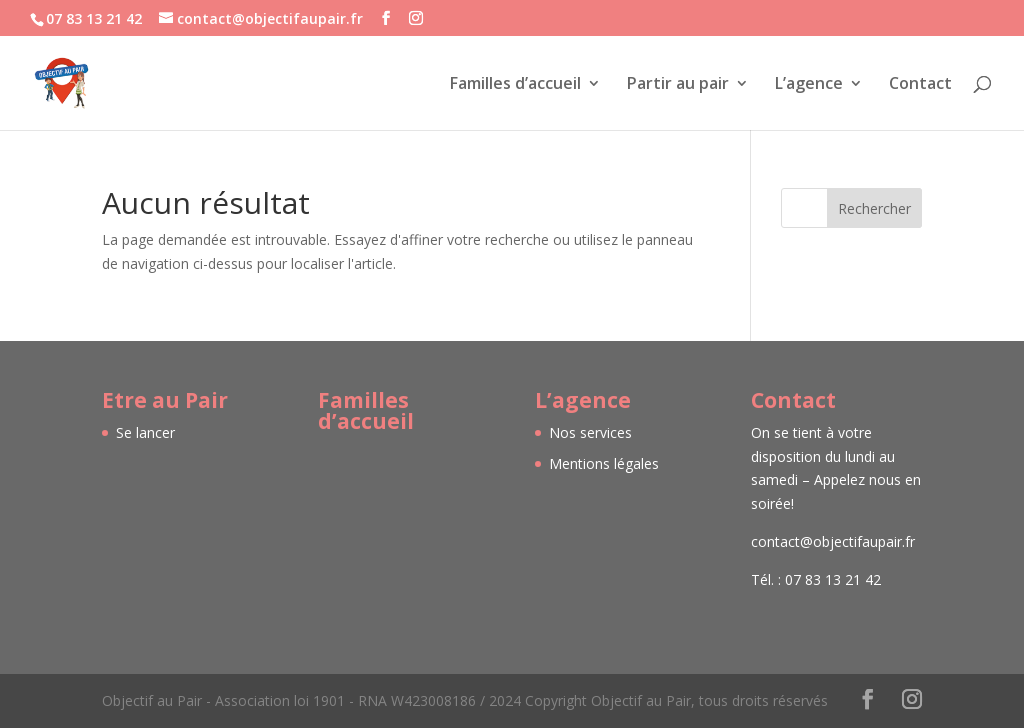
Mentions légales (604, 463)
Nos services (590, 432)
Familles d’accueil (515, 85)
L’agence (809, 85)
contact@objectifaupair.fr (833, 541)
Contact (920, 85)
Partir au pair (678, 85)
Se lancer (145, 432)
